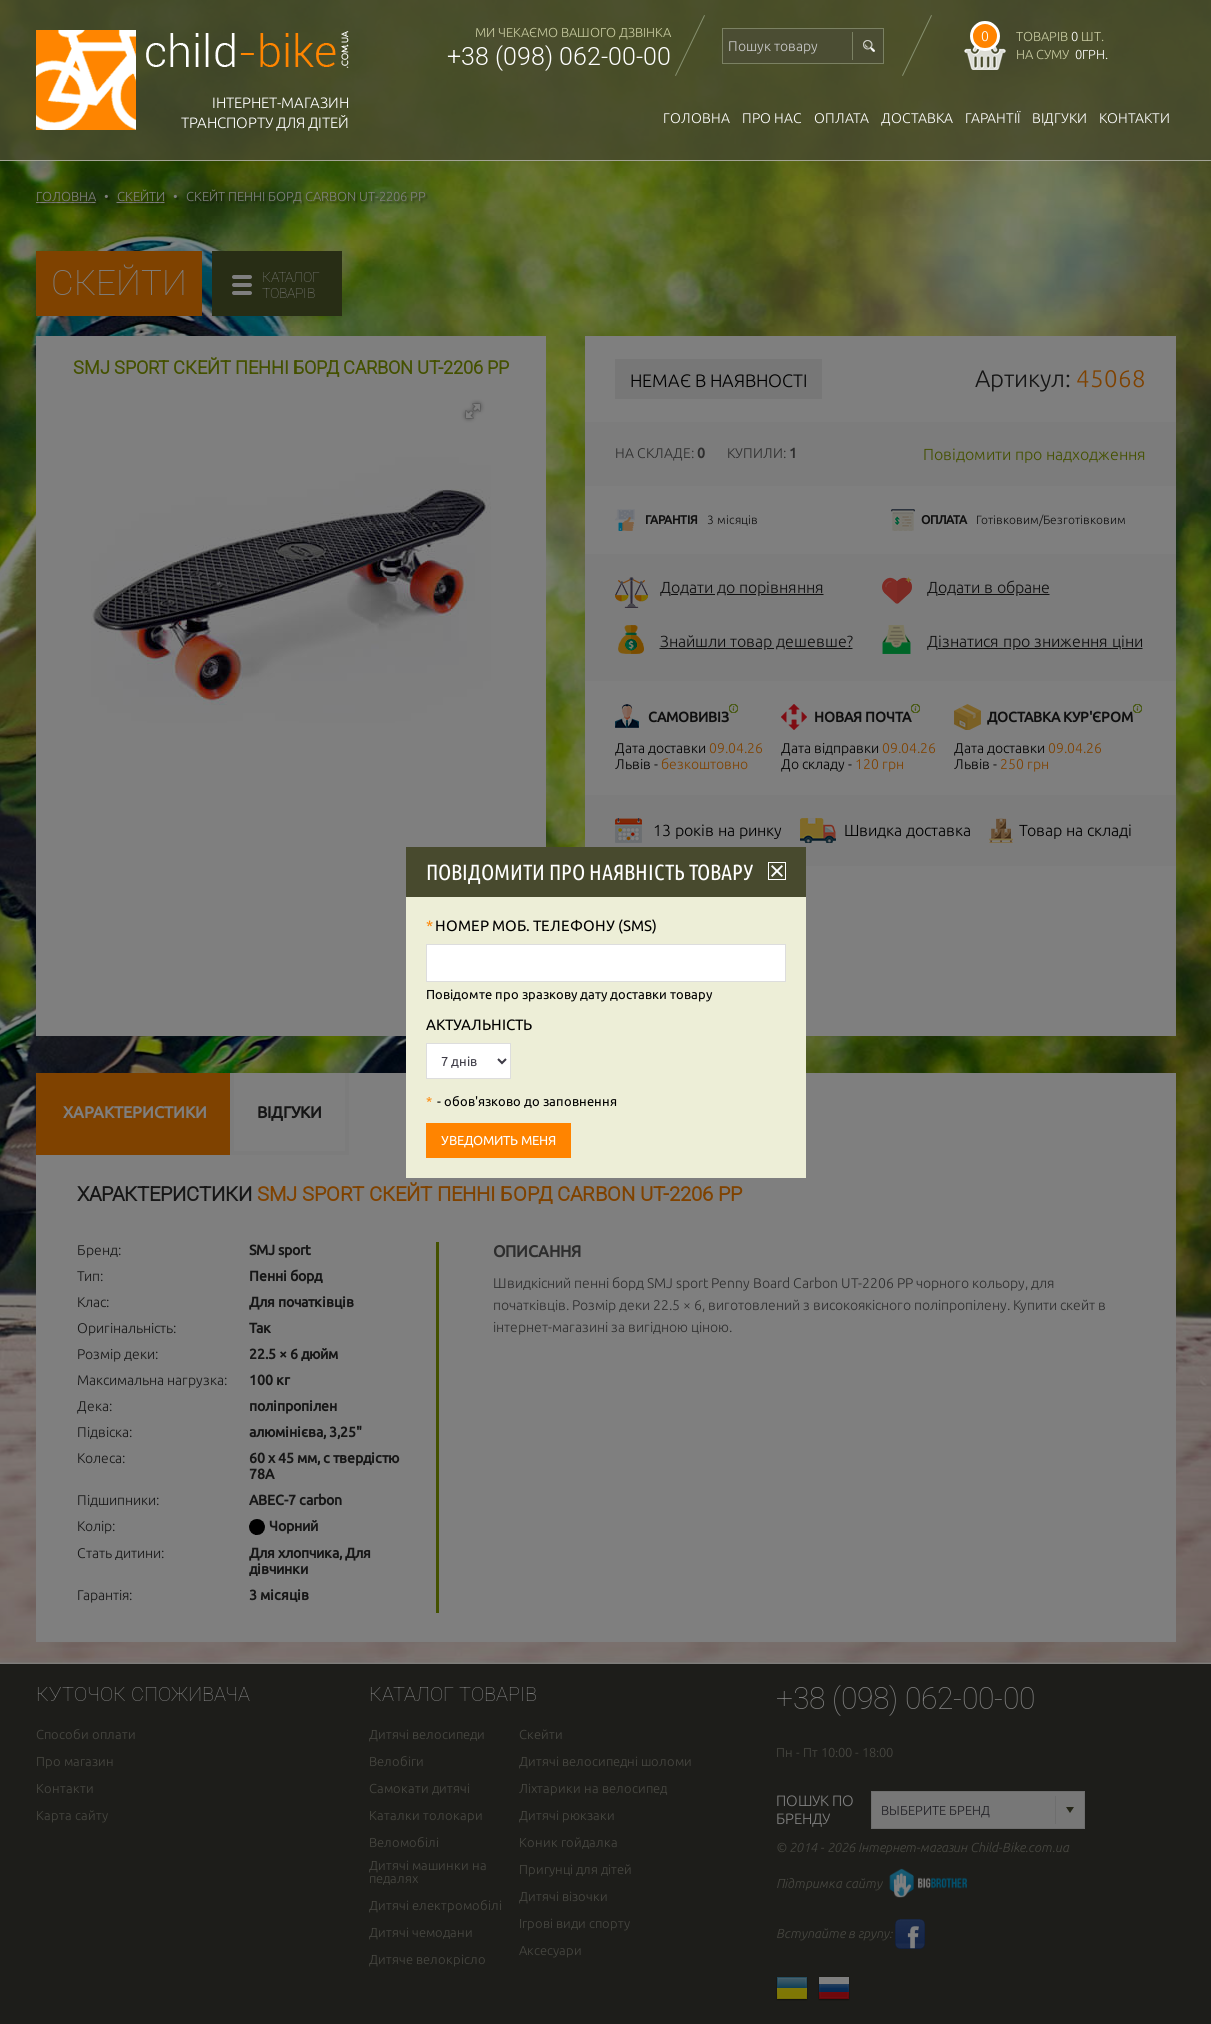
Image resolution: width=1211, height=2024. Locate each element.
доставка (917, 118)
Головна (696, 118)
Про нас (772, 118)
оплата (841, 118)
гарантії (992, 118)
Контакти (1134, 118)
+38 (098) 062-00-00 (559, 56)
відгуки (1059, 118)
